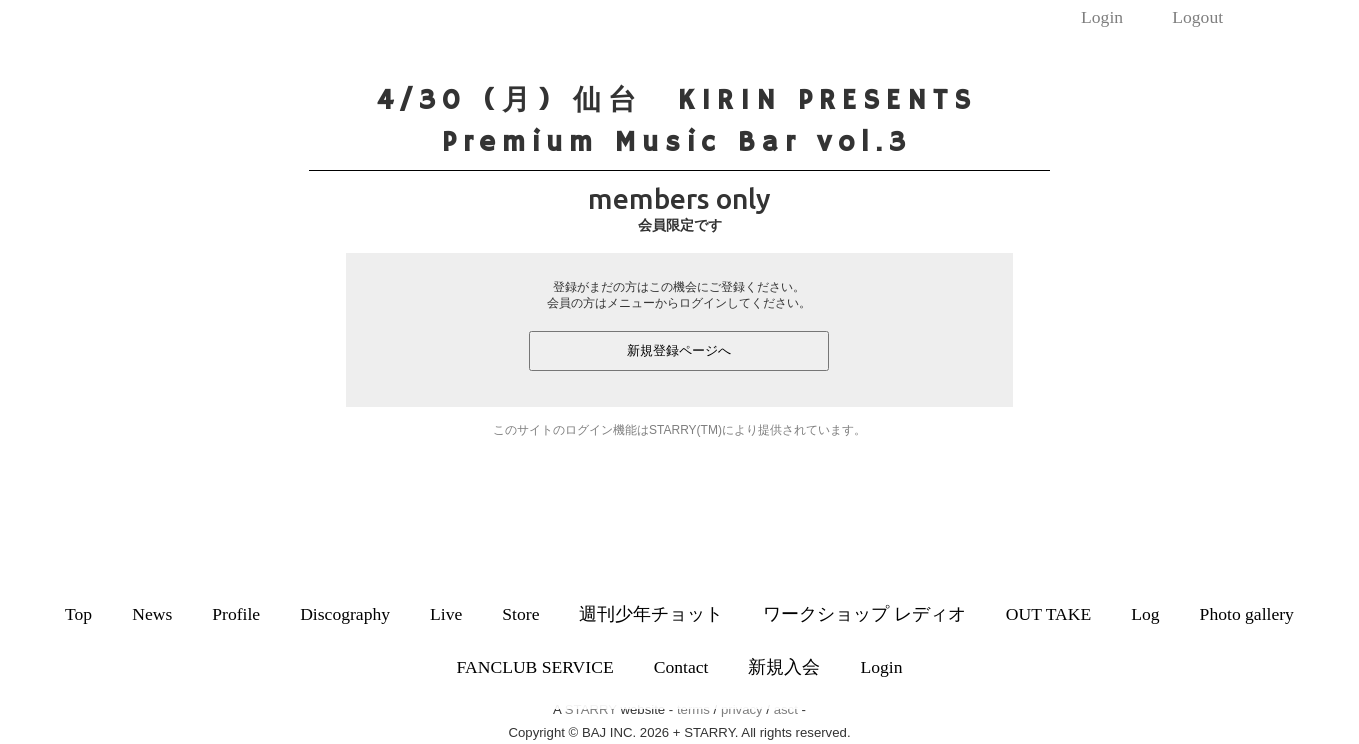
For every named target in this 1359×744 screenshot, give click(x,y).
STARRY (591, 709)
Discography (345, 614)
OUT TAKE (1048, 614)
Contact (681, 667)
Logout (1197, 17)
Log (1145, 614)
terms (693, 709)
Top (78, 614)
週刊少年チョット (651, 614)
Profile (236, 614)
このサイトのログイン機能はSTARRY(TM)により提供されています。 (679, 430)
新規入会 (784, 667)
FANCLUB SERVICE (535, 667)
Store (520, 614)
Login (1102, 17)
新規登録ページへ (679, 350)
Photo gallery (1247, 614)
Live (446, 614)
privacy (742, 709)
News (152, 614)
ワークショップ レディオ (864, 614)
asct (786, 709)
